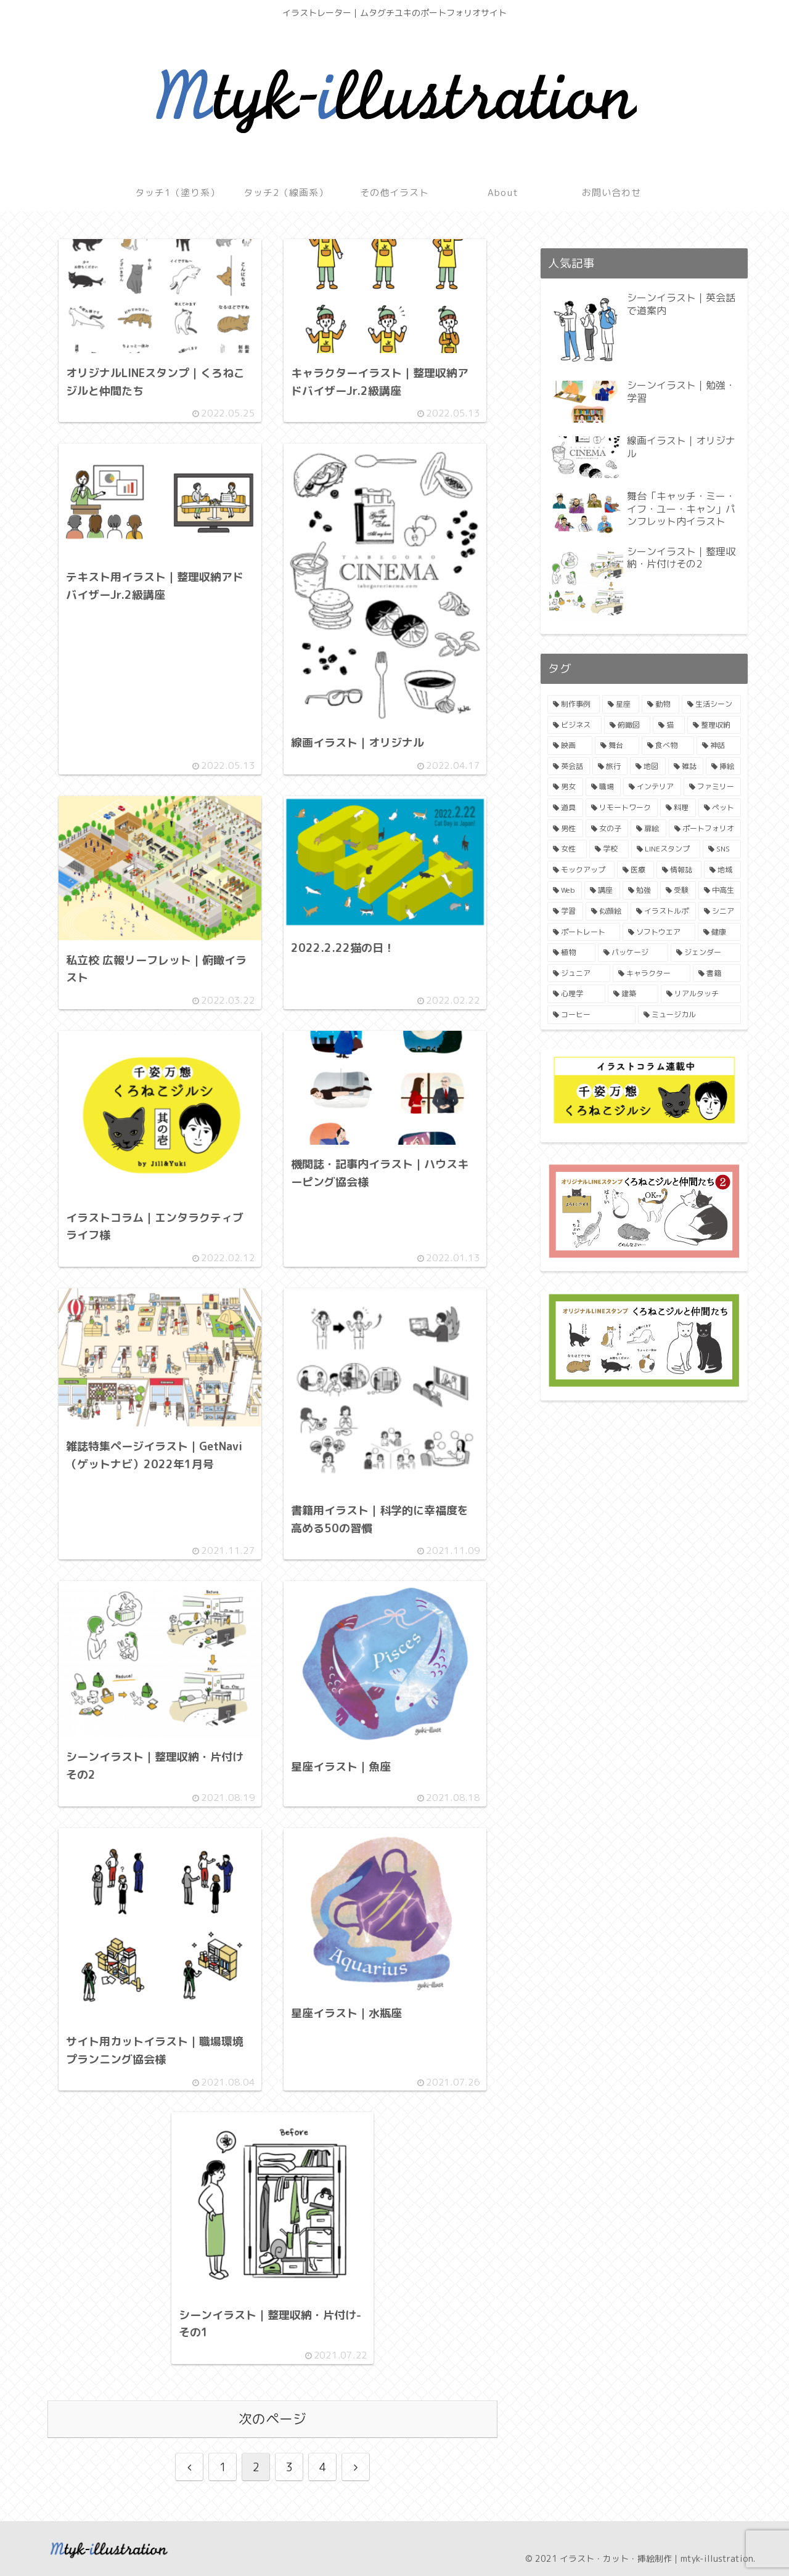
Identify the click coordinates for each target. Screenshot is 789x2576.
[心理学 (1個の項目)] (576, 994)
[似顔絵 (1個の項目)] (607, 911)
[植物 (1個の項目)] (571, 952)
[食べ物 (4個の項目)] (668, 745)
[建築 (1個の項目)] (633, 994)
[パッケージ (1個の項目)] (633, 952)
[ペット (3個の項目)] (720, 807)
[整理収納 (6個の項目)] (714, 725)
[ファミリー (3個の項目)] (713, 787)
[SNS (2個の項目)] (722, 849)
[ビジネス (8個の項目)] (574, 725)
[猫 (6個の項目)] (669, 725)
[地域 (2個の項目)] (723, 870)
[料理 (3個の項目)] (678, 807)
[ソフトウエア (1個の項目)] (659, 932)
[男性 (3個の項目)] (565, 828)
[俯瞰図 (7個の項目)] (627, 725)
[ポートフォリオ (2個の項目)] (705, 828)
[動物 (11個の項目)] (660, 704)
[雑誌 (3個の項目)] (685, 766)
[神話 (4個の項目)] (719, 745)
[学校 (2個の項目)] (609, 849)
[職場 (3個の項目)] (603, 787)
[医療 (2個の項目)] (636, 870)
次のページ (272, 2419)
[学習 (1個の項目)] (565, 911)
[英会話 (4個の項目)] (568, 766)
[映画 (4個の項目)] (569, 745)
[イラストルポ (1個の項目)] (663, 911)
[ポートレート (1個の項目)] (583, 932)
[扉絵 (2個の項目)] (648, 828)
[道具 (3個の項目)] (565, 807)
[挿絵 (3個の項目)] (723, 766)
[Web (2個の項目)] (564, 890)
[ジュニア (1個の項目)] (578, 973)
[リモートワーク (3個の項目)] (622, 807)
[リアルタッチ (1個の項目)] (701, 994)
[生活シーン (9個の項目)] (712, 704)
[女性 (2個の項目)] (567, 849)
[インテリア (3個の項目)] (652, 787)
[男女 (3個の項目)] (565, 787)
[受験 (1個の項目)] (677, 890)
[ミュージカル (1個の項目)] (689, 1015)
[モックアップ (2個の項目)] (581, 870)
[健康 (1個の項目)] (719, 932)
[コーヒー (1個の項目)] (591, 1015)
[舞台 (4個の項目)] (617, 745)
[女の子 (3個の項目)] (607, 828)
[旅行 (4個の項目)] (610, 766)
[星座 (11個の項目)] (621, 704)
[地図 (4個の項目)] (647, 766)
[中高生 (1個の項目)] (719, 890)
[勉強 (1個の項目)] (640, 890)
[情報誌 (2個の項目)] (678, 870)
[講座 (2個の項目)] (601, 890)
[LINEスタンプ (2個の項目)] (666, 849)
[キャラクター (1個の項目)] (651, 973)
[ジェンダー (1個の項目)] (706, 952)
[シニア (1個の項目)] (720, 911)
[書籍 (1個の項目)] (717, 973)
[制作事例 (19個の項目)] (573, 704)
